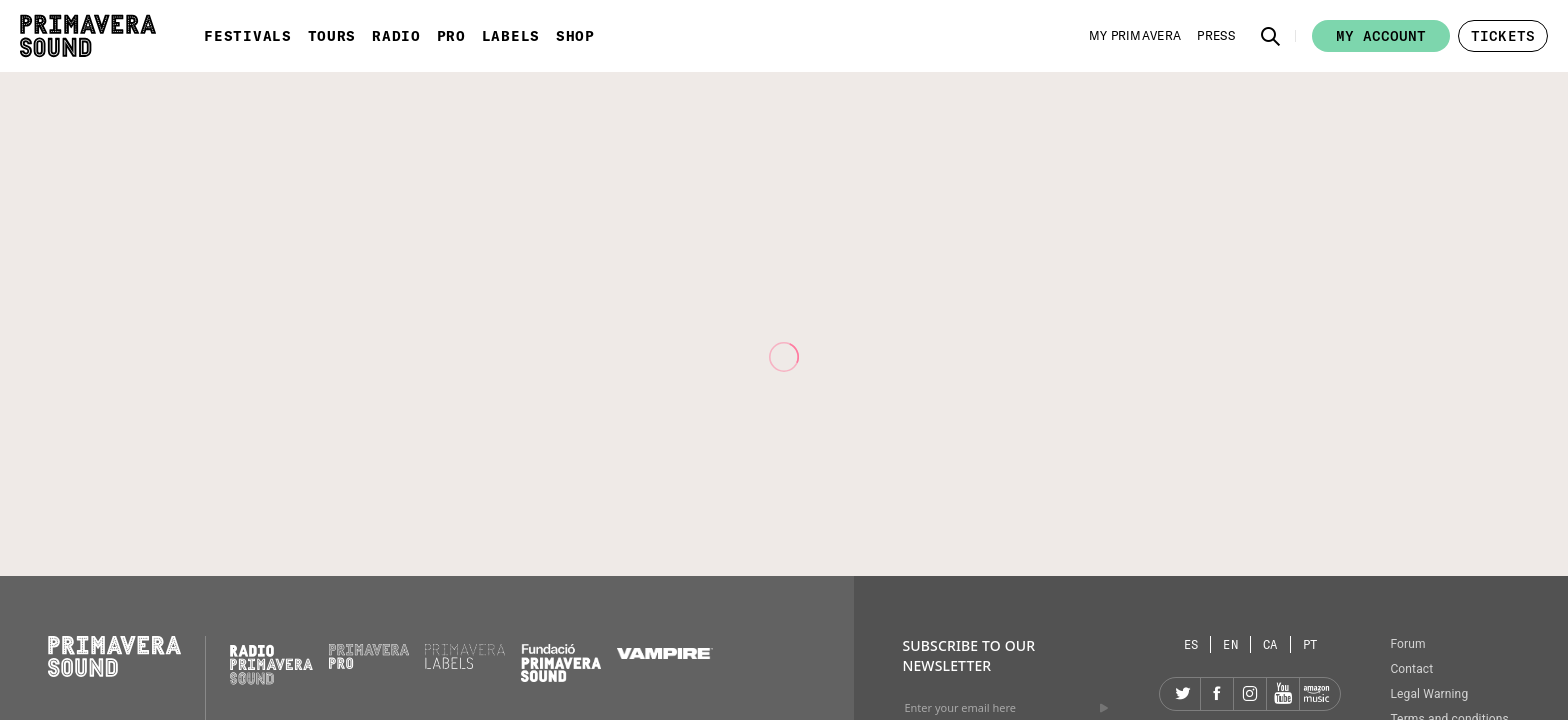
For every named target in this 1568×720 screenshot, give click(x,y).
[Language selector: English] (1231, 644)
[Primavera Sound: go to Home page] (88, 36)
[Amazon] (1316, 694)
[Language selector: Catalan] (1271, 644)
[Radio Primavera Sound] (271, 664)
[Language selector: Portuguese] (1310, 644)
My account (1381, 36)
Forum (1407, 644)
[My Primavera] (1135, 36)
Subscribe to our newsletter (968, 655)
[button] (1271, 36)
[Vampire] (665, 654)
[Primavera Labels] (465, 664)
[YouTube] (1283, 694)
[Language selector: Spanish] (1192, 644)
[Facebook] (1217, 694)
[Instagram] (1250, 694)
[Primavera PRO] (369, 664)
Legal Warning (1429, 694)
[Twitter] (1184, 694)
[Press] (1216, 36)
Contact (1411, 669)
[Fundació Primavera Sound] (561, 677)
